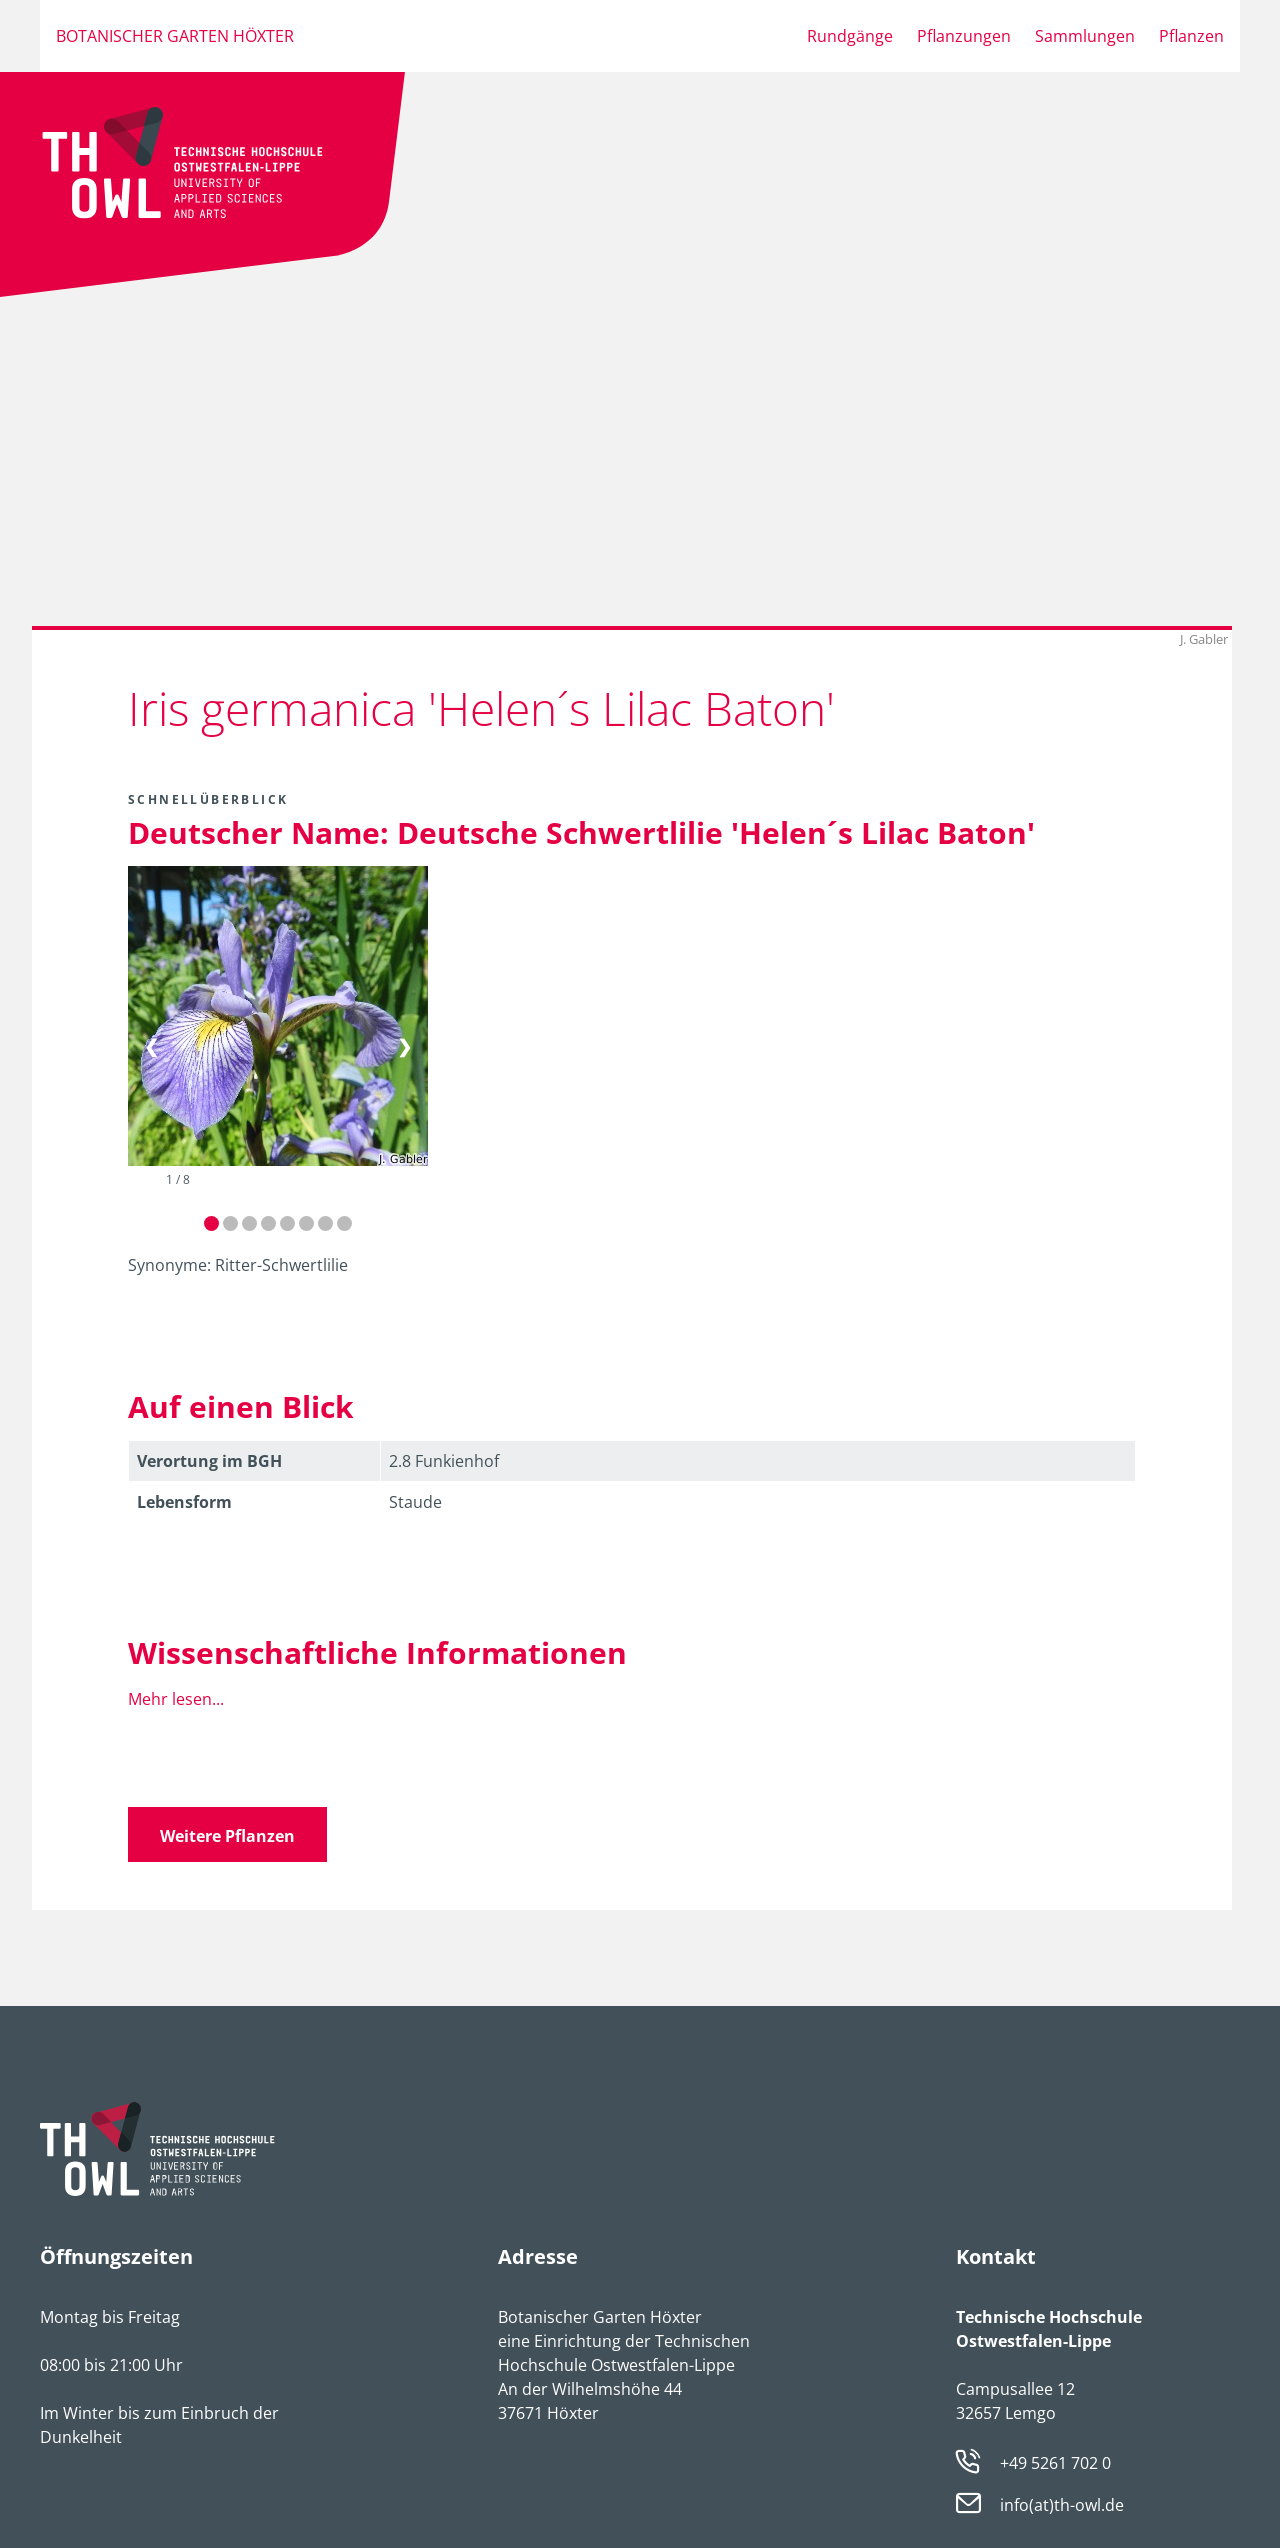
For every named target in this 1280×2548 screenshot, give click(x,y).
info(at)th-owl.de (1062, 2506)
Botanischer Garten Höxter (175, 36)
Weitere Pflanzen (227, 1836)
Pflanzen (1191, 36)
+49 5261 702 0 (1055, 2463)
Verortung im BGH (209, 1461)
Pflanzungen (964, 36)
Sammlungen (1085, 36)
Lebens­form (184, 1502)
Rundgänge (850, 36)
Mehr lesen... (176, 1699)
